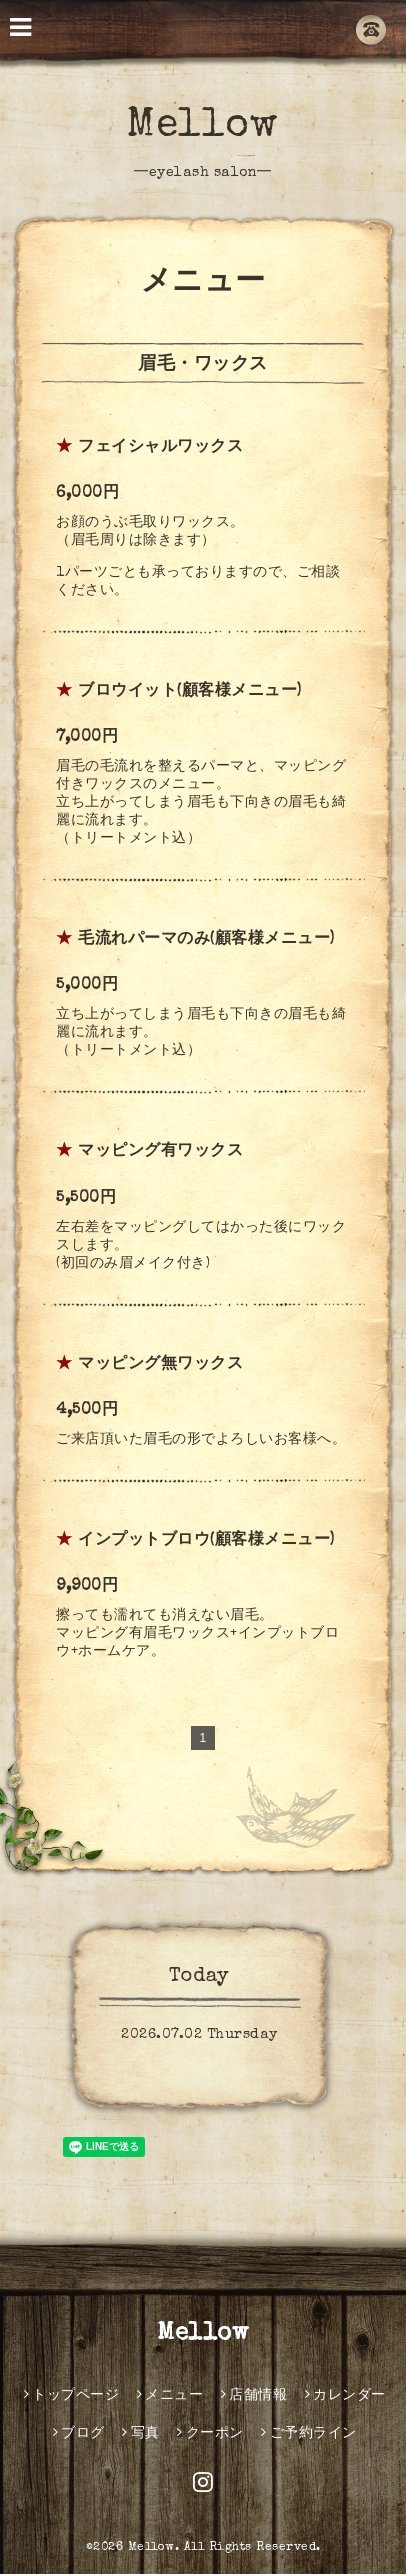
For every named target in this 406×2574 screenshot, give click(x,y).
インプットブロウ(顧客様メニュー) (206, 1541)
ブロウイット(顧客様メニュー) (190, 692)
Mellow (202, 127)
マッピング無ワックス (160, 1365)
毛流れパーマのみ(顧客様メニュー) (206, 940)
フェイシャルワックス (160, 448)
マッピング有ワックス (160, 1152)
